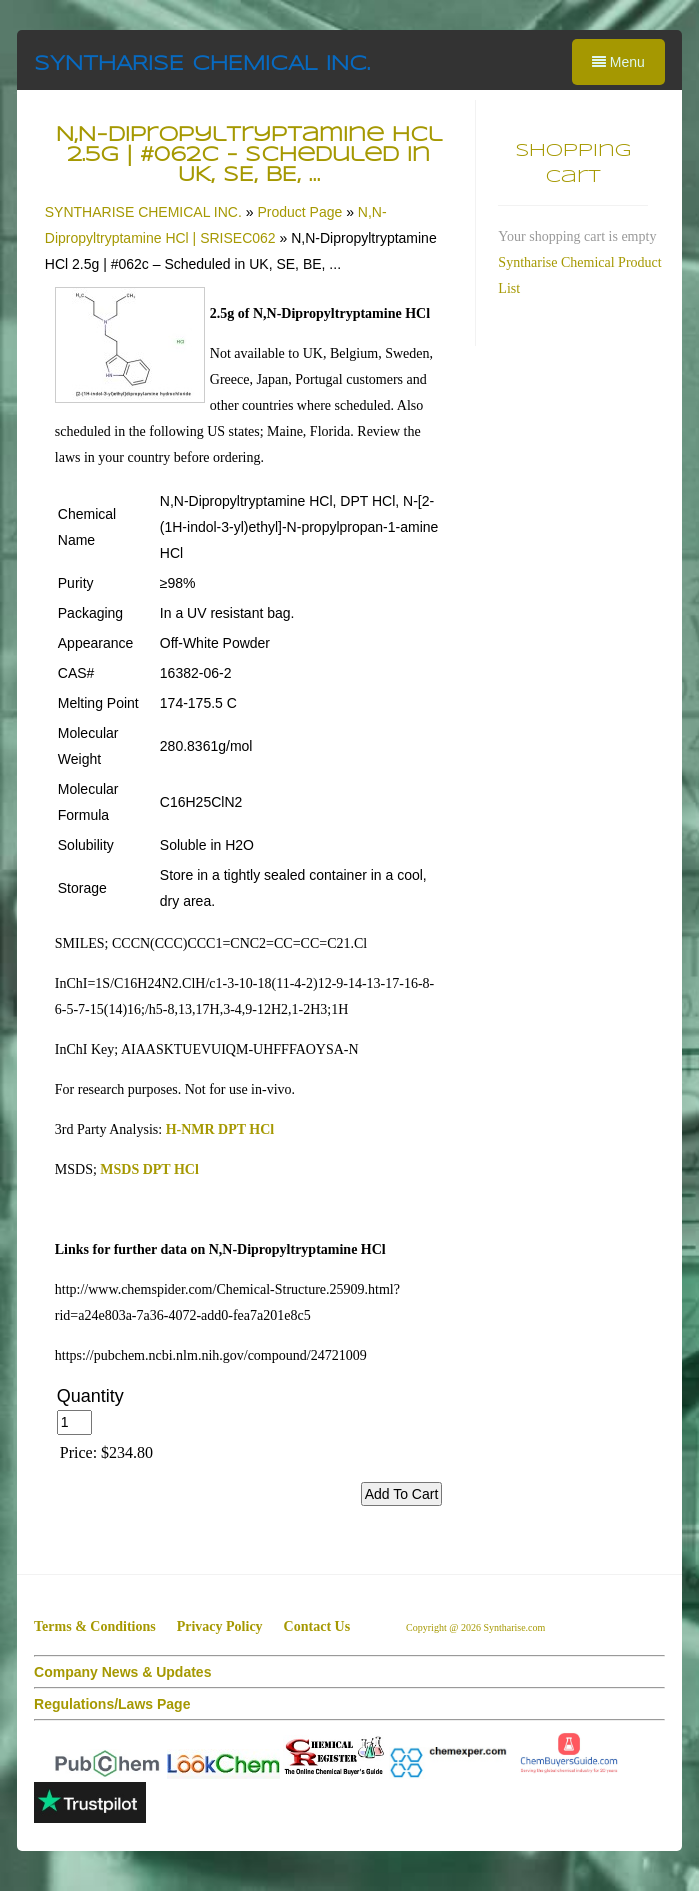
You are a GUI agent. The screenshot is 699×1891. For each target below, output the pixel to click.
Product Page (299, 212)
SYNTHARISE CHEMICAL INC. (202, 64)
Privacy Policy (220, 1626)
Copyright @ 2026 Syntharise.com (477, 1627)
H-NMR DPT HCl (220, 1129)
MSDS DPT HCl (149, 1169)
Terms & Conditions (95, 1626)
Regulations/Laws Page (112, 1704)
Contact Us (317, 1626)
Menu (618, 62)
